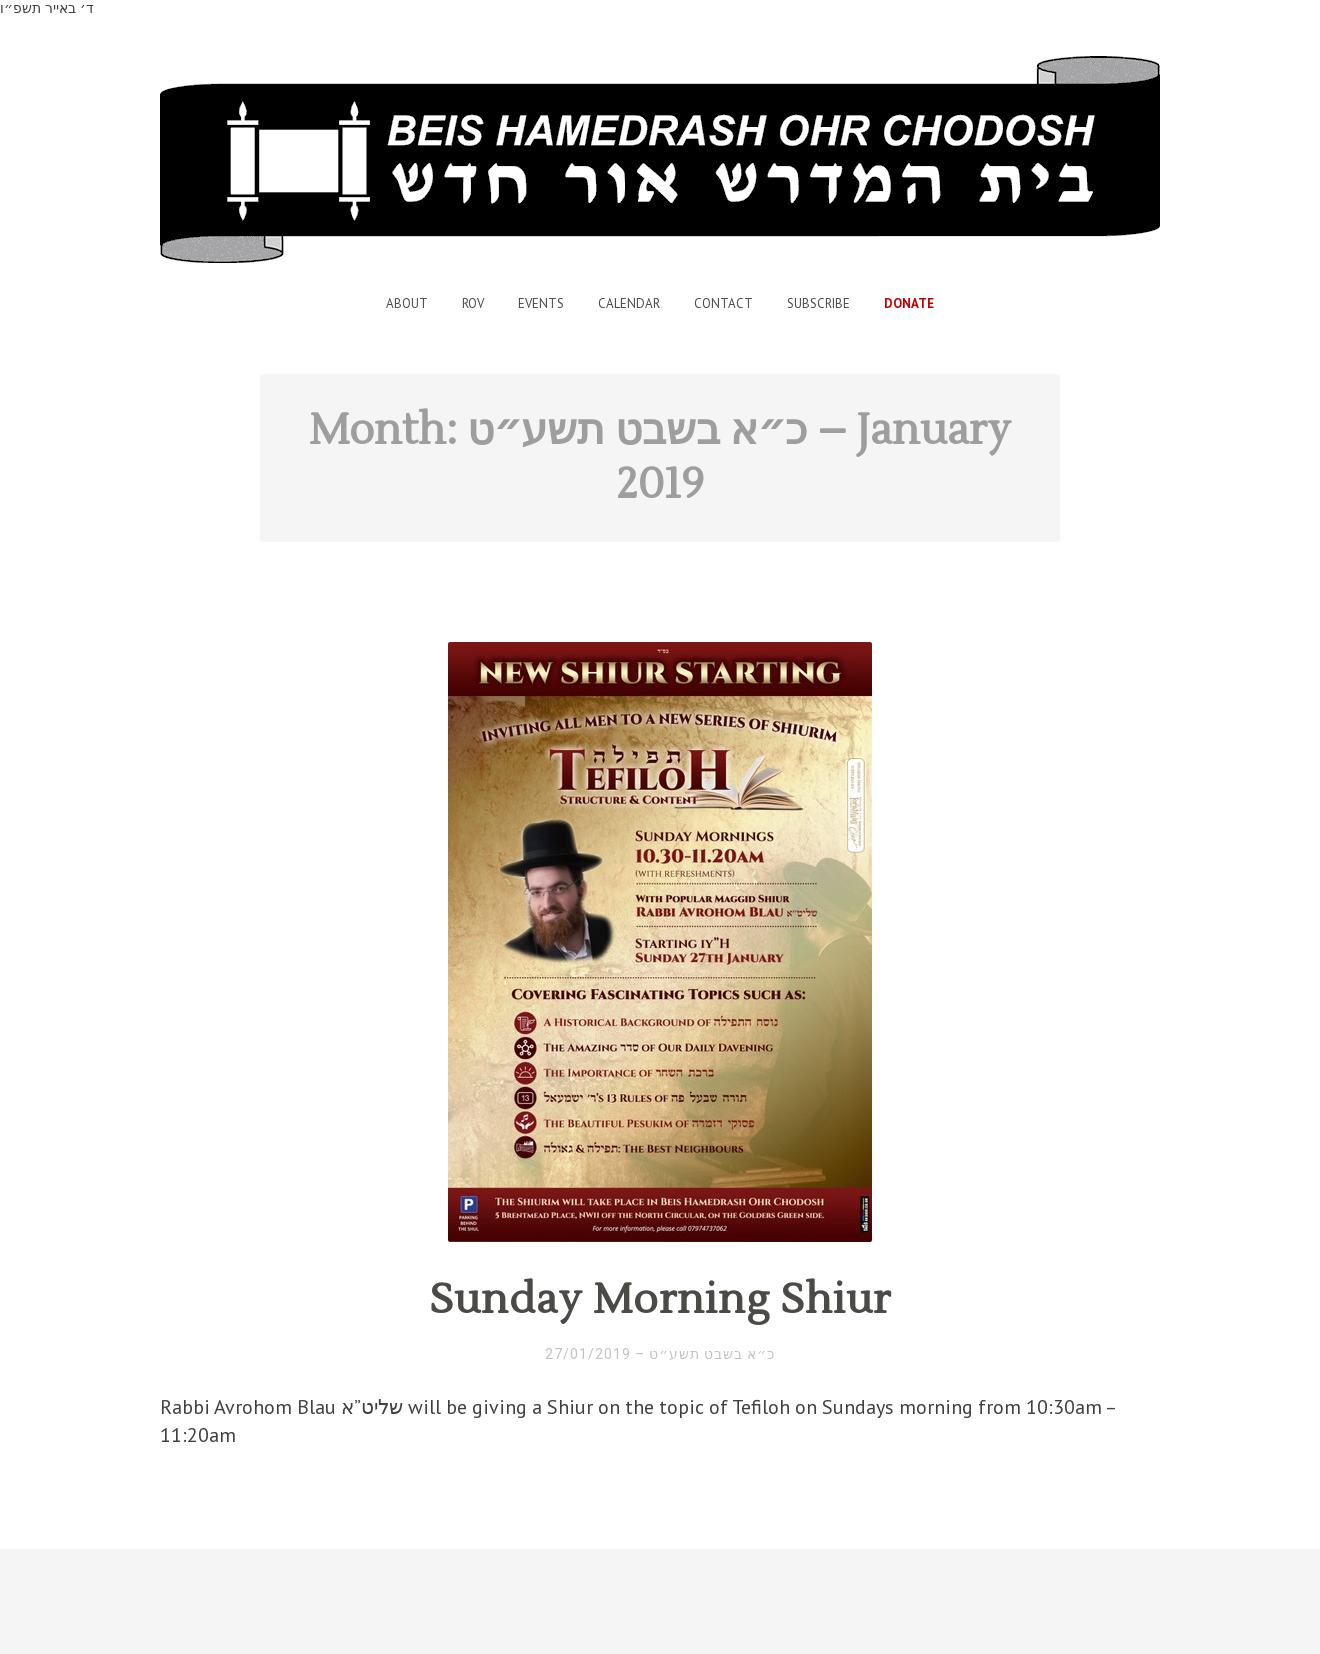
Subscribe (818, 303)
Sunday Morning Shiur (660, 1300)
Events (541, 303)
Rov (473, 303)
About (407, 303)
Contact (723, 303)
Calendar (629, 303)
